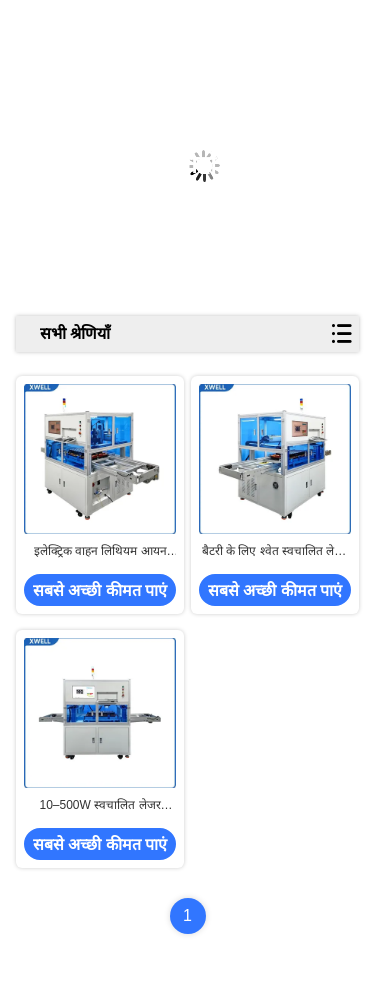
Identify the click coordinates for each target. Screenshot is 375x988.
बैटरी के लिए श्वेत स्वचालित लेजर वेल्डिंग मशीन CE (275, 552)
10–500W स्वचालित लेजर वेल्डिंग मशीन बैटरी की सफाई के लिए (100, 806)
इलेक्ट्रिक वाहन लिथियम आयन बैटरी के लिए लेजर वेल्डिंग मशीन (100, 552)
